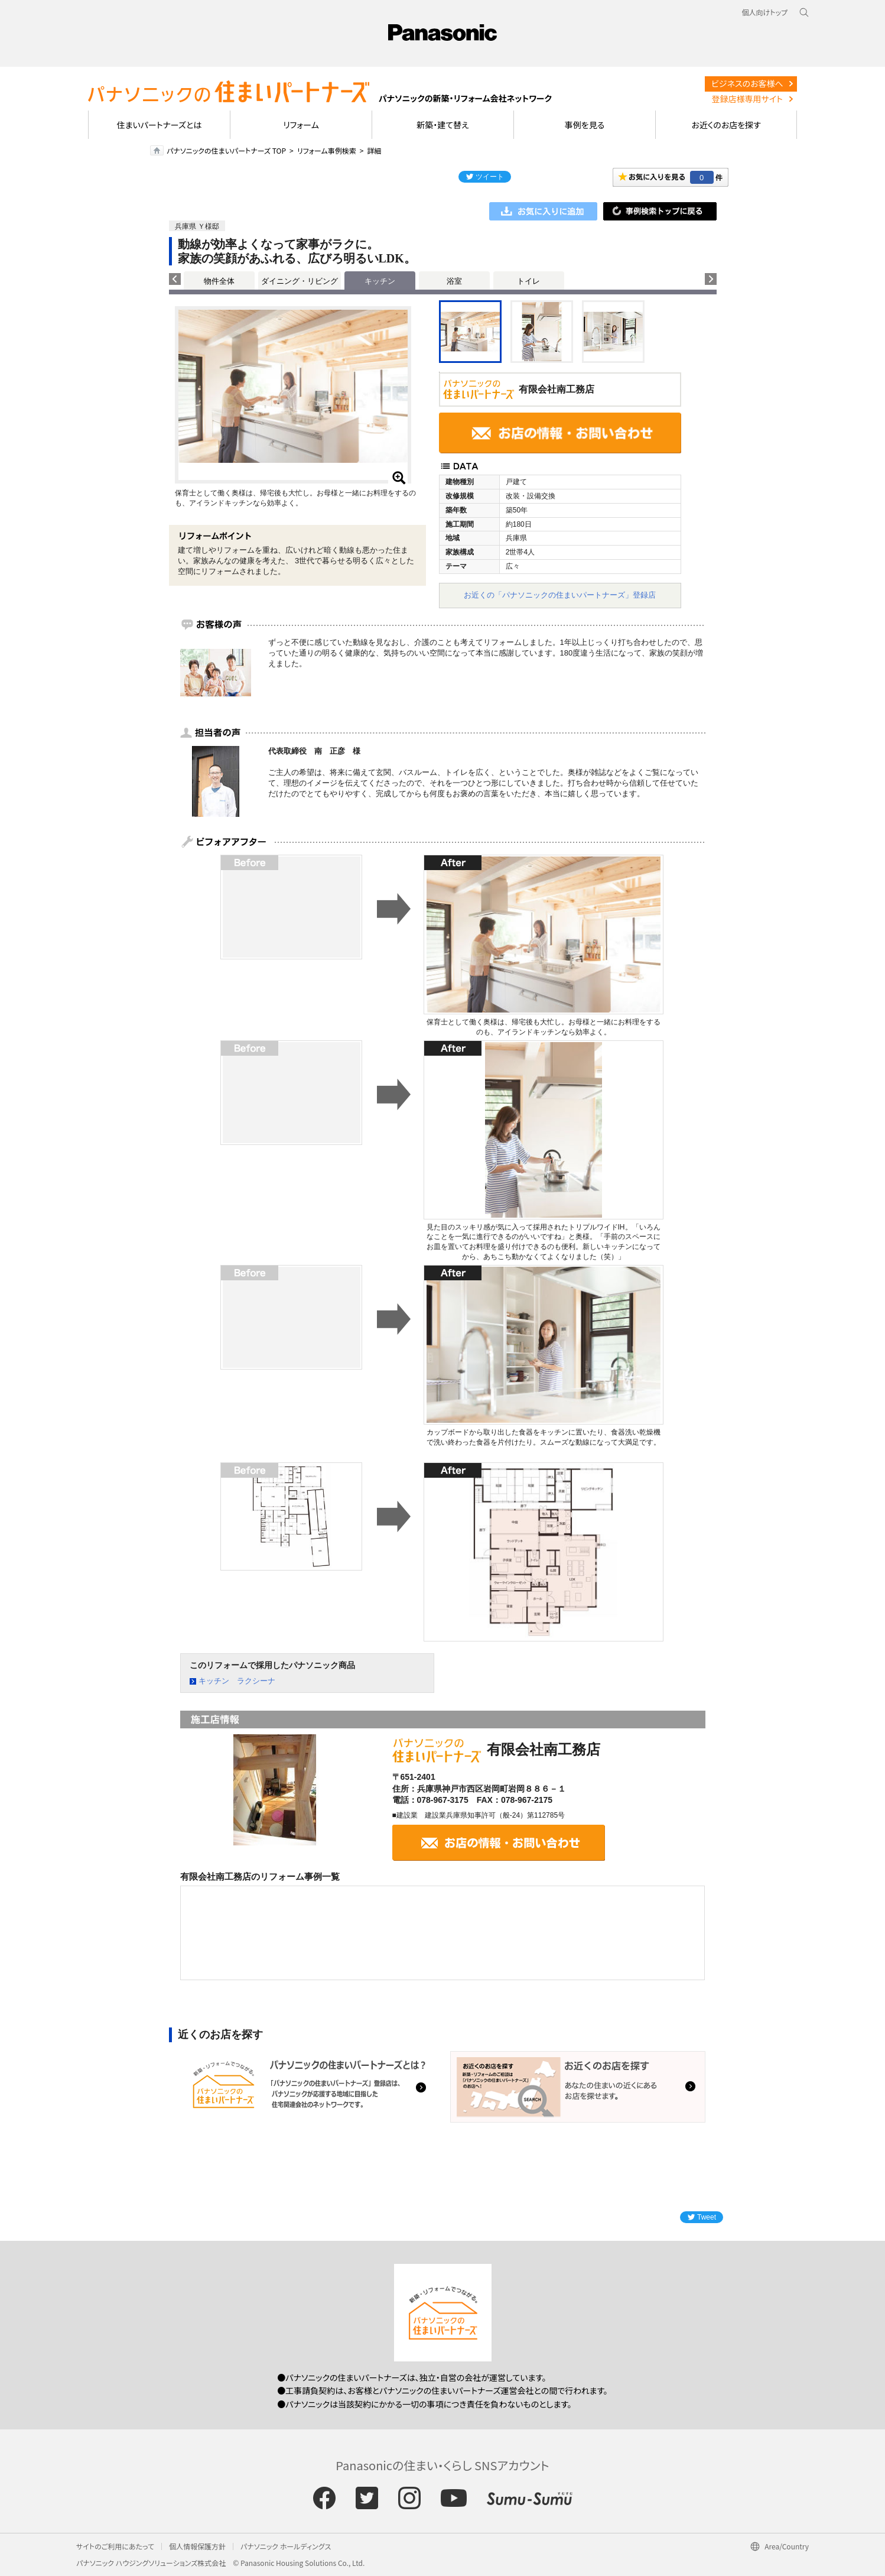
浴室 (454, 281)
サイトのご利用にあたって (115, 2546)
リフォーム (301, 125)
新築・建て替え (443, 125)
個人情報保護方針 (197, 2546)
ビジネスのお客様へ (747, 83)
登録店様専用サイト (747, 99)
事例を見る (584, 125)
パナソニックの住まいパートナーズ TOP (226, 150)
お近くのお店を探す (726, 125)
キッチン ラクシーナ (237, 1680)
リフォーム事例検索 (326, 150)
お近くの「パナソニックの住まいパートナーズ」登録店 (560, 595)
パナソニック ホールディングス (285, 2546)
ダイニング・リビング (299, 281)
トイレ (528, 281)
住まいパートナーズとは (159, 125)
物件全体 (219, 281)
